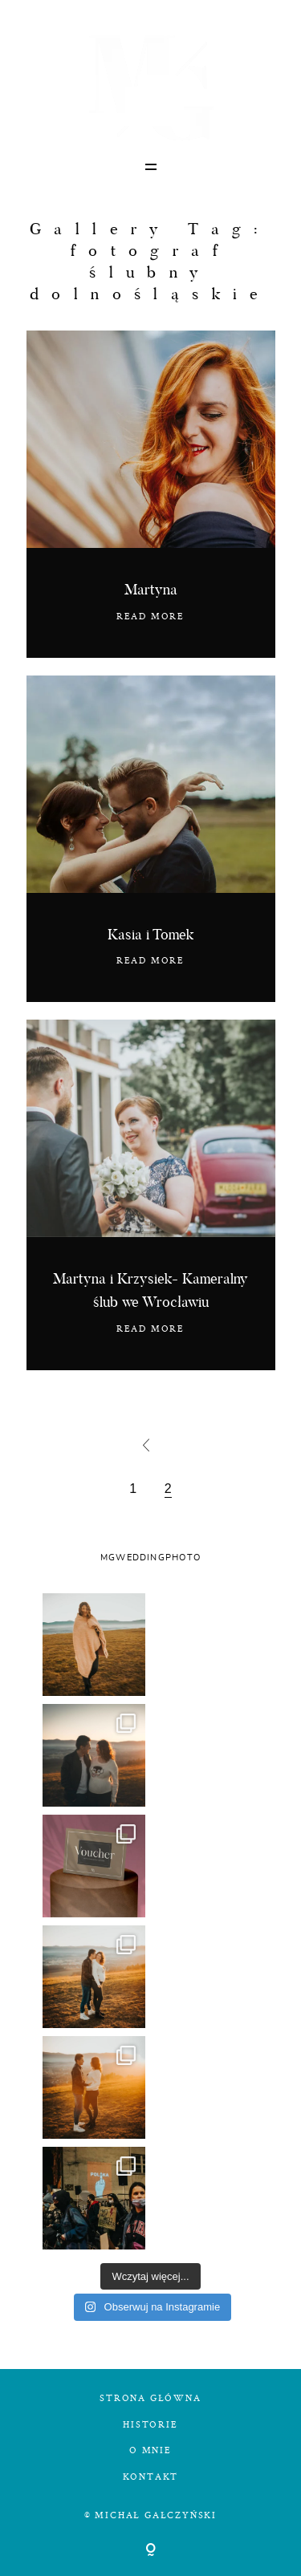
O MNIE (150, 2450)
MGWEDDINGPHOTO (150, 1557)
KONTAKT (151, 2476)
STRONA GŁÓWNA (150, 2397)
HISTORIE (150, 2424)
